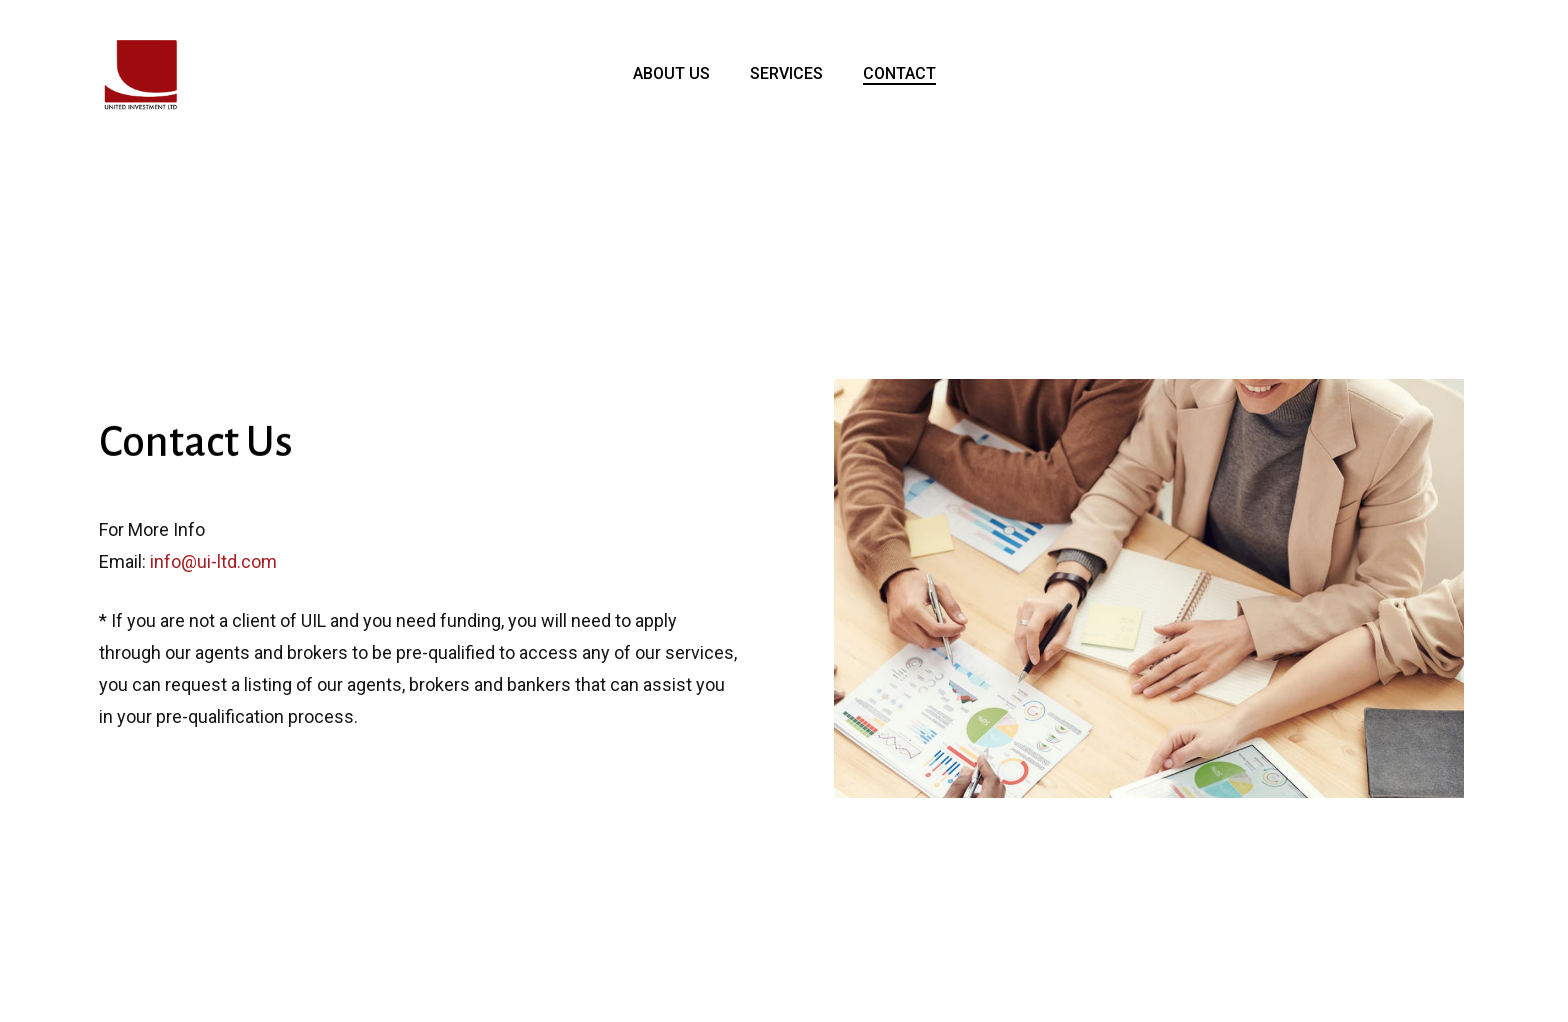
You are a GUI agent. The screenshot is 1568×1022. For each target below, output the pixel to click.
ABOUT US (671, 74)
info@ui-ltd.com (213, 562)
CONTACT (899, 74)
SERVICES (786, 74)
